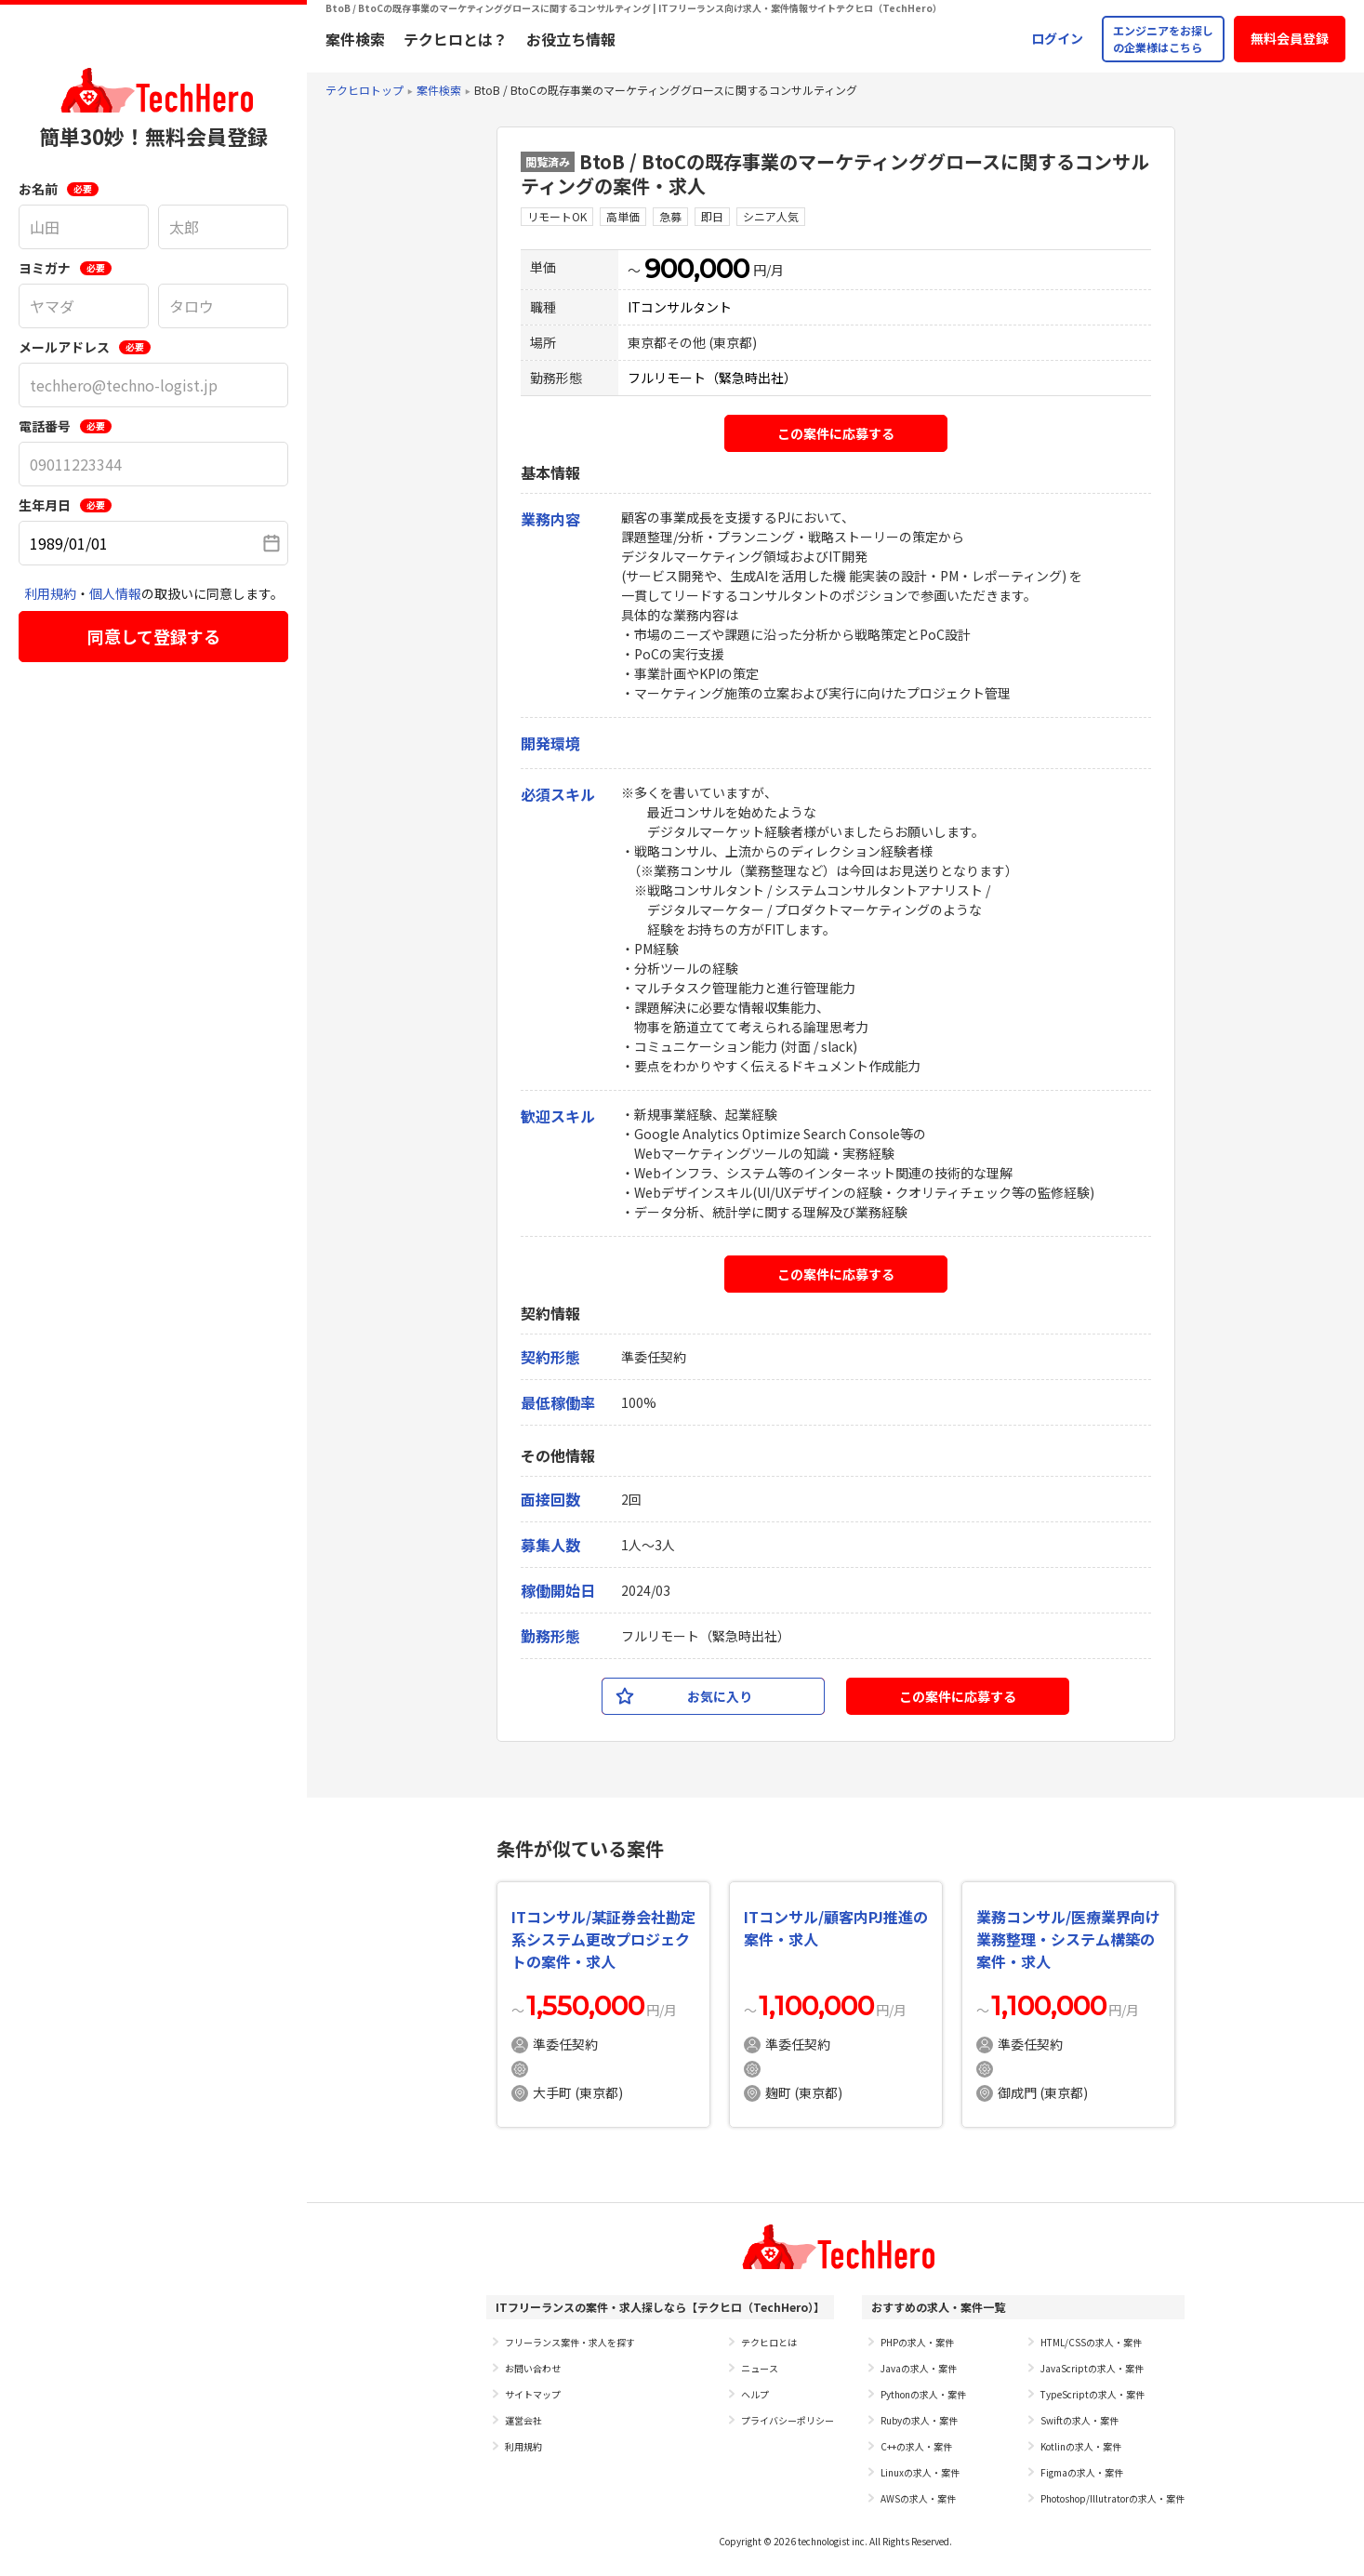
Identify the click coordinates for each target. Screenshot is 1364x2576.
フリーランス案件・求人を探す (570, 2342)
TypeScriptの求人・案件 (1092, 2394)
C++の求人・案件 (916, 2446)
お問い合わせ (533, 2368)
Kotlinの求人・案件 (1080, 2446)
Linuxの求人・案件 (920, 2472)
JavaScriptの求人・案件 (1092, 2368)
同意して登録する (153, 636)
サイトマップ (533, 2394)
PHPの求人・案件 (917, 2342)
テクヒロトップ (364, 90)
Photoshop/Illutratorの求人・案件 (1112, 2498)
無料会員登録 (1290, 38)
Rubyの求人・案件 (919, 2420)
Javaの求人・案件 (919, 2368)
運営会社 (523, 2420)
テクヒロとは (769, 2342)
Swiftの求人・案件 (1079, 2420)
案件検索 (355, 39)
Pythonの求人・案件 (923, 2394)
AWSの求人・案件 (918, 2498)
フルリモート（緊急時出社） (712, 377)
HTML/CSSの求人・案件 (1091, 2342)
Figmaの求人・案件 (1081, 2472)
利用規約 (50, 593)
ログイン (1057, 38)
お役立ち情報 (571, 39)
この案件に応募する (835, 433)
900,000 (696, 269)
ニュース (759, 2368)
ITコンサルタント (680, 307)
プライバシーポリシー (787, 2420)
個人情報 (115, 593)
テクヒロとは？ (456, 39)
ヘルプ (755, 2394)
